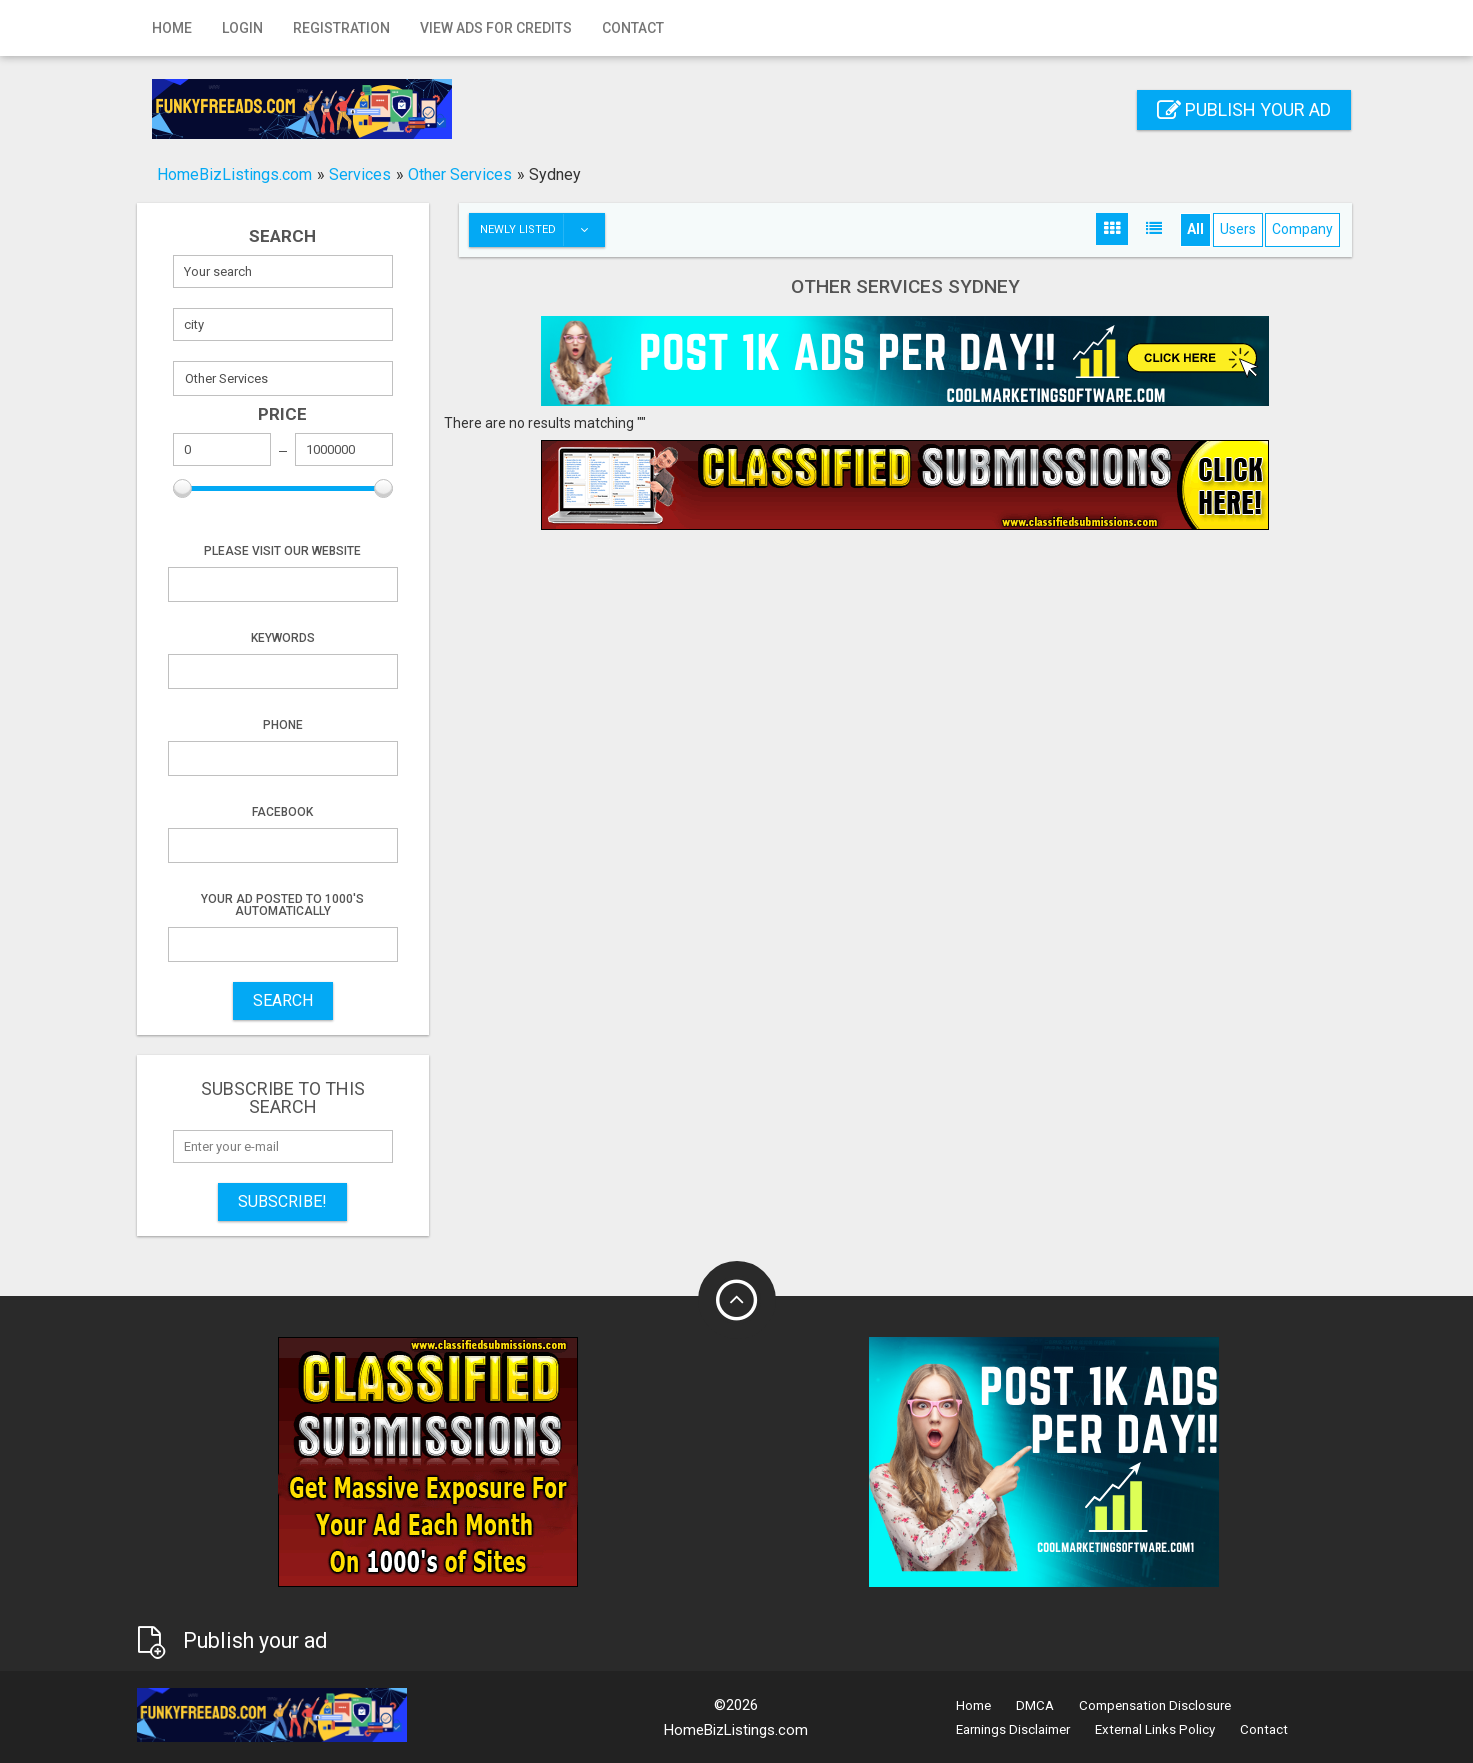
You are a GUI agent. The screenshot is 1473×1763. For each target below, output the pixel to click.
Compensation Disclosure (1155, 1705)
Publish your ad (1244, 109)
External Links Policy (1155, 1729)
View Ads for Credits (496, 28)
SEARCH (283, 1000)
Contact (633, 28)
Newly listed (542, 230)
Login (242, 28)
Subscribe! (282, 1201)
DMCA (1035, 1705)
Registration (341, 28)
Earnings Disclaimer (1013, 1729)
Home (172, 28)
